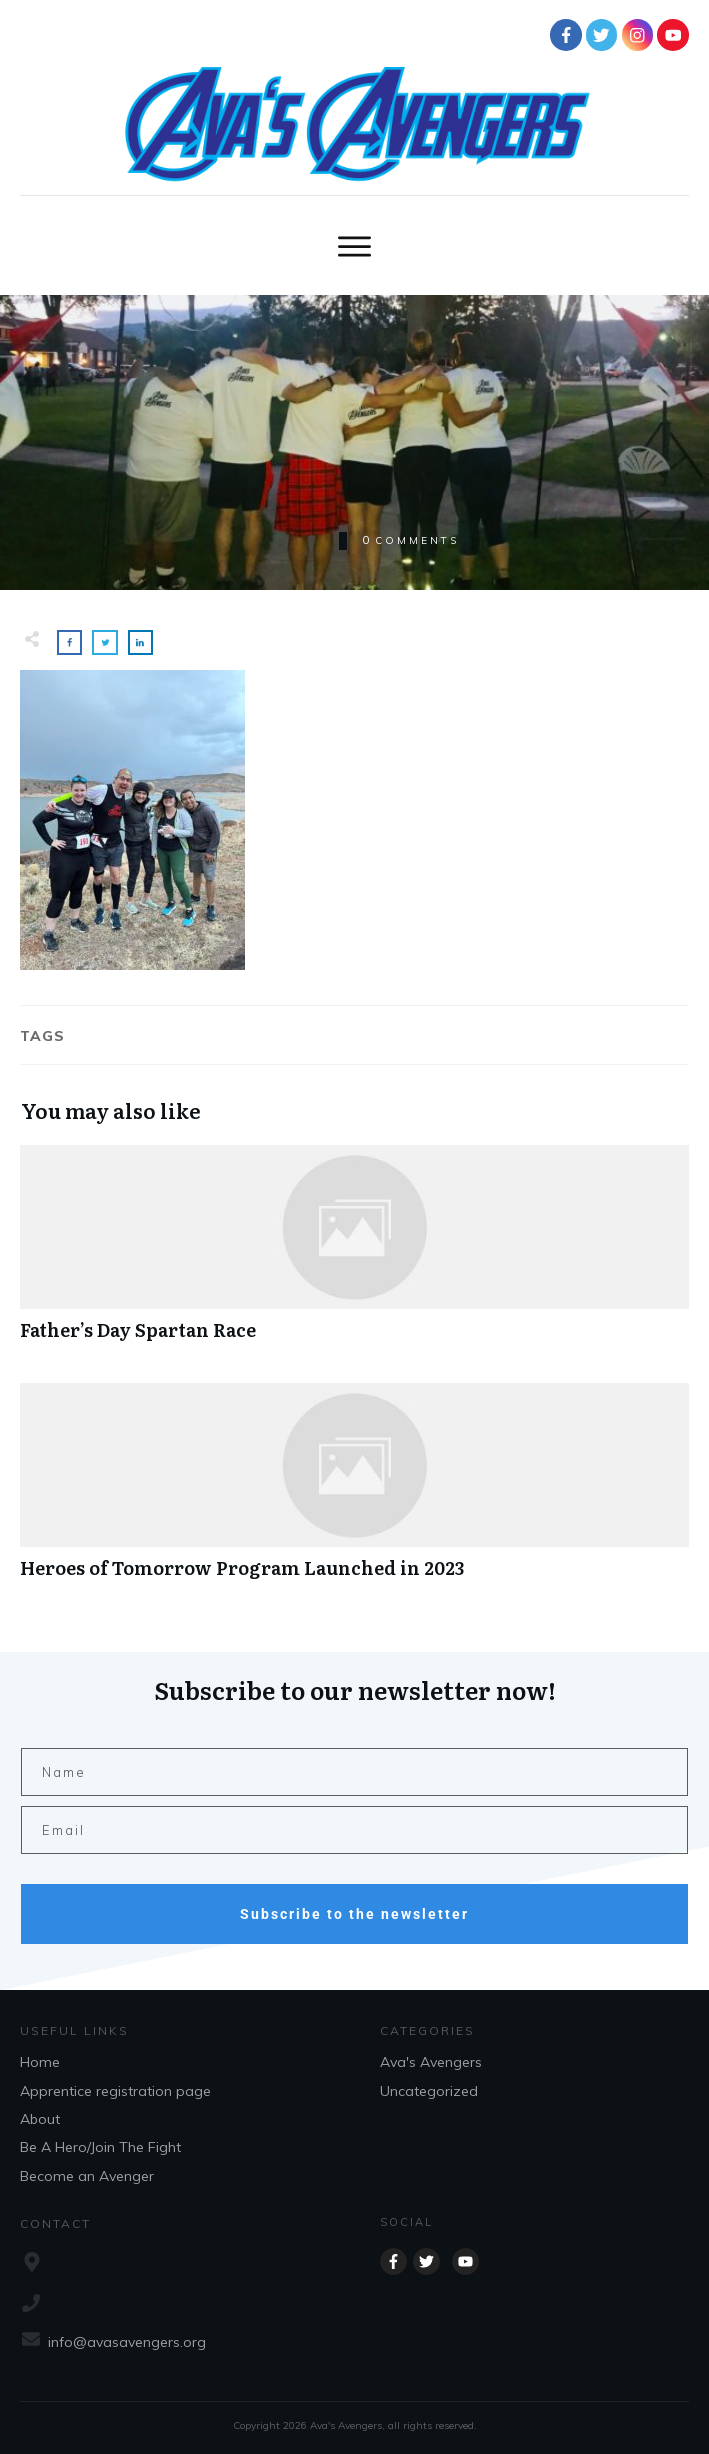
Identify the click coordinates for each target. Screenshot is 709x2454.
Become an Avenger (87, 2176)
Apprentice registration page (115, 2091)
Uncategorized (429, 2091)
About (40, 2119)
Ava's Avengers (431, 2062)
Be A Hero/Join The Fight (100, 2147)
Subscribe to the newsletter (354, 1914)
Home (40, 2062)
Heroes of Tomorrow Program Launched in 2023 (354, 1491)
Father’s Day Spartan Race (354, 1253)
